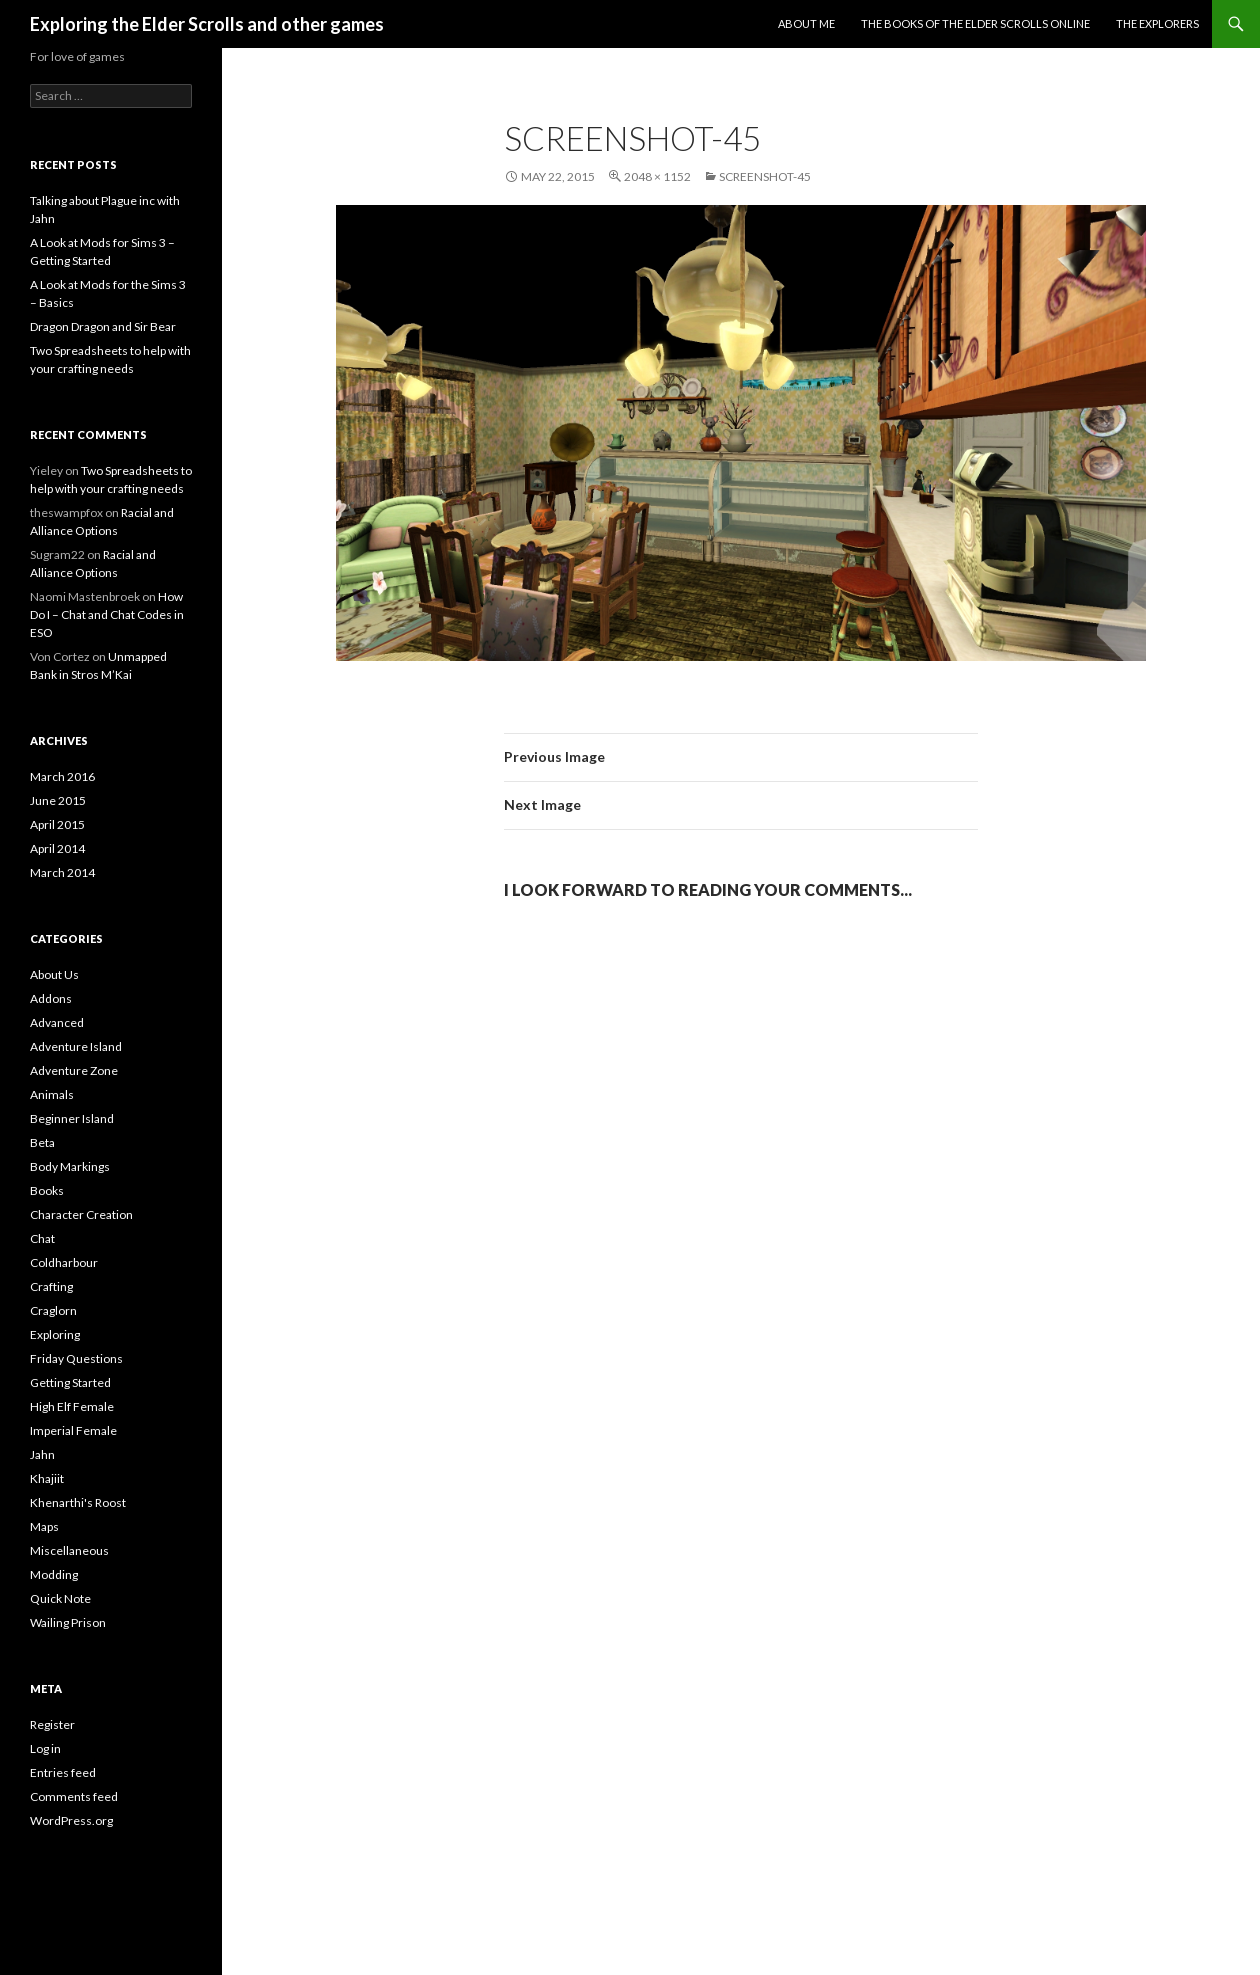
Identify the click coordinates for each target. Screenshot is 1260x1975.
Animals (52, 1094)
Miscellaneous (69, 1550)
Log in (45, 1748)
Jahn (42, 1454)
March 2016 (62, 776)
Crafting (51, 1286)
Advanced (57, 1022)
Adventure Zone (74, 1070)
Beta (42, 1142)
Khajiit (47, 1478)
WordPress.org (71, 1820)
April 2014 (57, 848)
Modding (54, 1574)
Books (47, 1190)
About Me (806, 23)
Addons (51, 998)
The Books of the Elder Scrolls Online (975, 23)
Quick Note (60, 1598)
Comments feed (74, 1796)
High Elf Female (72, 1406)
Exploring (55, 1334)
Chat (42, 1238)
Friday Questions (76, 1358)
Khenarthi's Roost (78, 1502)
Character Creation (81, 1214)
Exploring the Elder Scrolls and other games (207, 24)
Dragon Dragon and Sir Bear (103, 326)
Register (52, 1724)
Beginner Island (72, 1118)
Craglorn (53, 1310)
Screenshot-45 (765, 176)
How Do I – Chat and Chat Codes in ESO (107, 614)
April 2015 (57, 824)
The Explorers (1157, 23)
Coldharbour (64, 1262)
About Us (54, 974)
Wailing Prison (68, 1622)
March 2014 (62, 872)
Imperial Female (73, 1430)
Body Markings (70, 1166)
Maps (44, 1526)
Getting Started (70, 1382)
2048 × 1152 (657, 176)
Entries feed (63, 1772)
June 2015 (58, 800)
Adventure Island (76, 1046)
